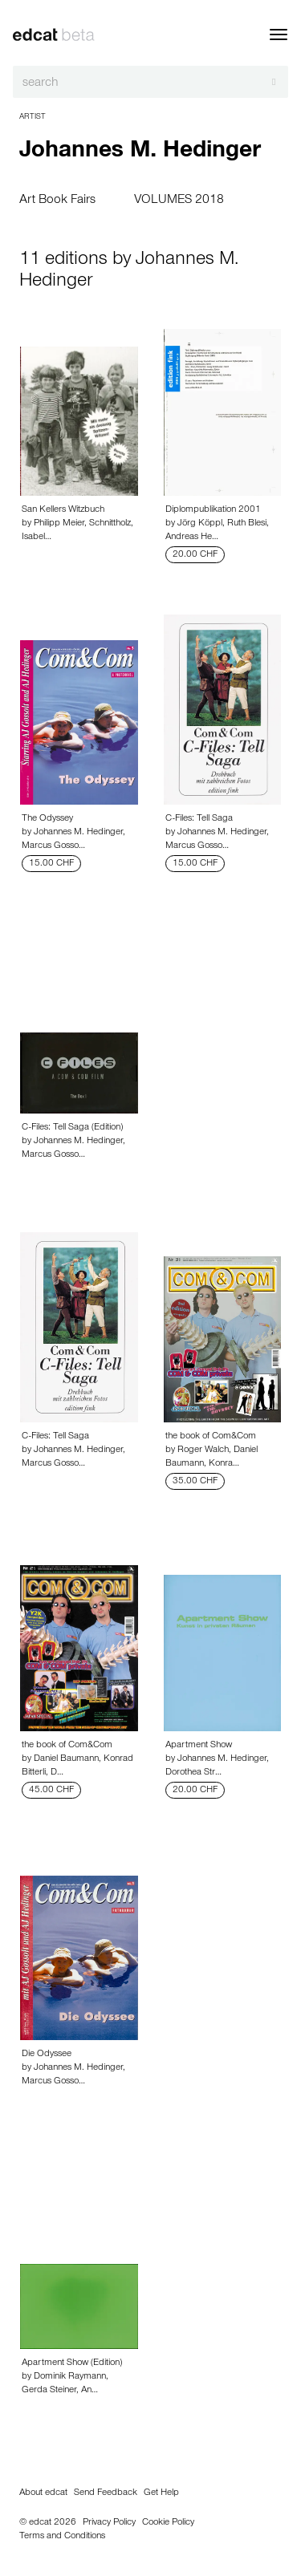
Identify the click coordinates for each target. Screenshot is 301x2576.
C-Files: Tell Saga (199, 819)
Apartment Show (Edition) (72, 2363)
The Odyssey (47, 819)
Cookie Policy (168, 2523)
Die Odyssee (46, 2054)
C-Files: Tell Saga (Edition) (72, 1128)
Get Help (161, 2493)
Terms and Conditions (62, 2537)
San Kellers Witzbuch (63, 510)
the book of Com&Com (210, 1437)
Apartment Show (198, 1745)
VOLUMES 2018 (179, 200)
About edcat (43, 2493)
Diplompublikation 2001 (213, 510)
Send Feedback (105, 2493)
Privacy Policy (109, 2523)
